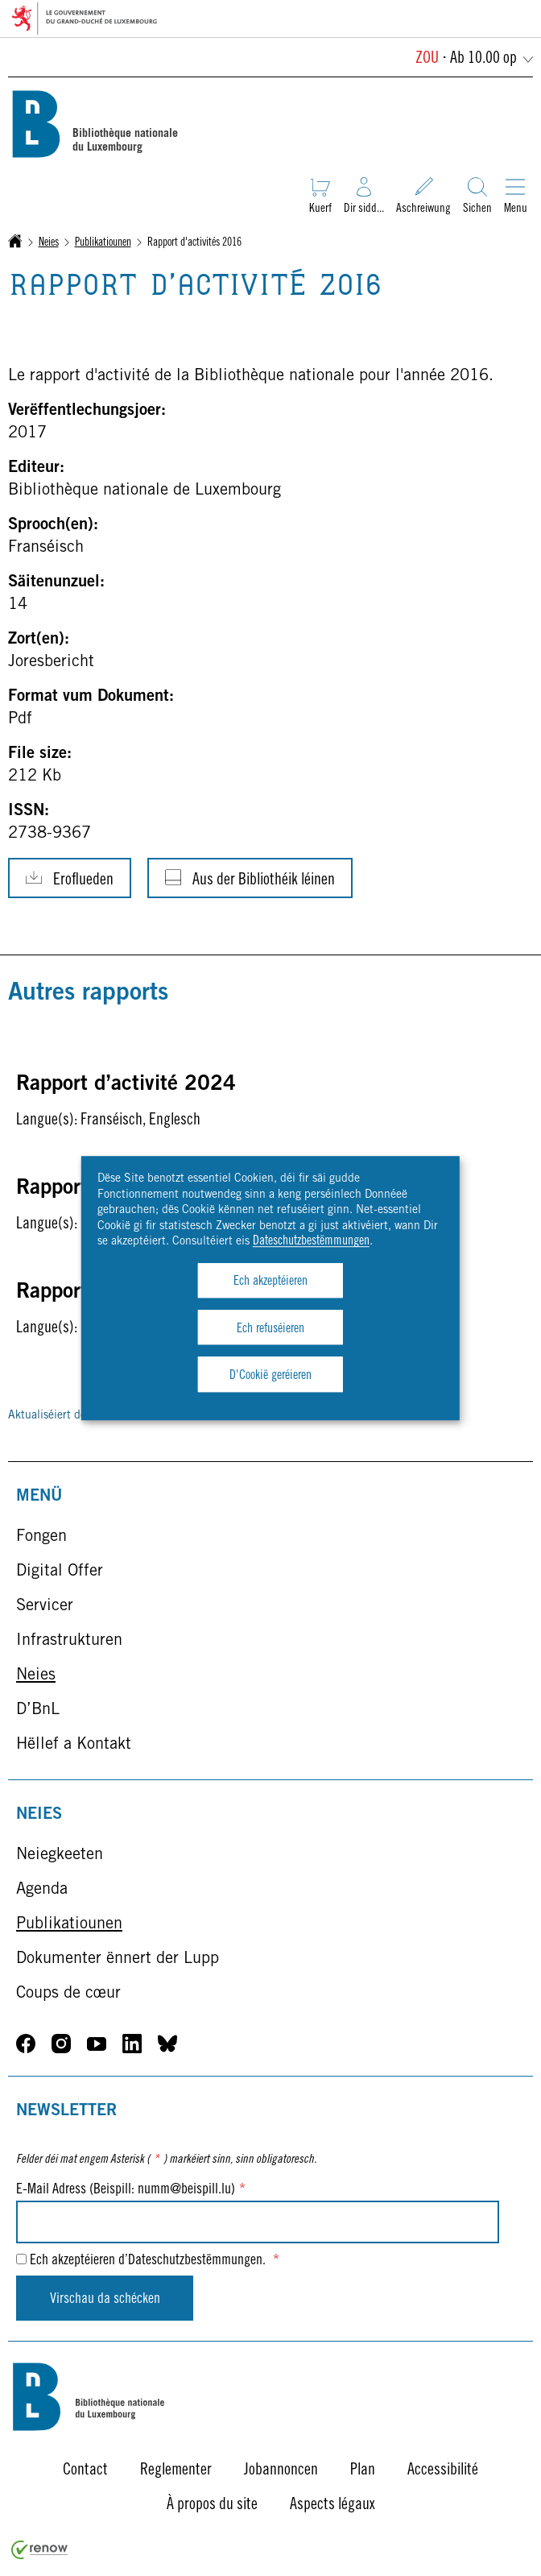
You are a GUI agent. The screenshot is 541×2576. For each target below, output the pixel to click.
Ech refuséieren (270, 1329)
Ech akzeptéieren (270, 1282)
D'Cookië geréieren (270, 1375)
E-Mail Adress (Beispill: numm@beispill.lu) (131, 2190)
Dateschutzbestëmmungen (311, 1242)
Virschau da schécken (105, 2299)
